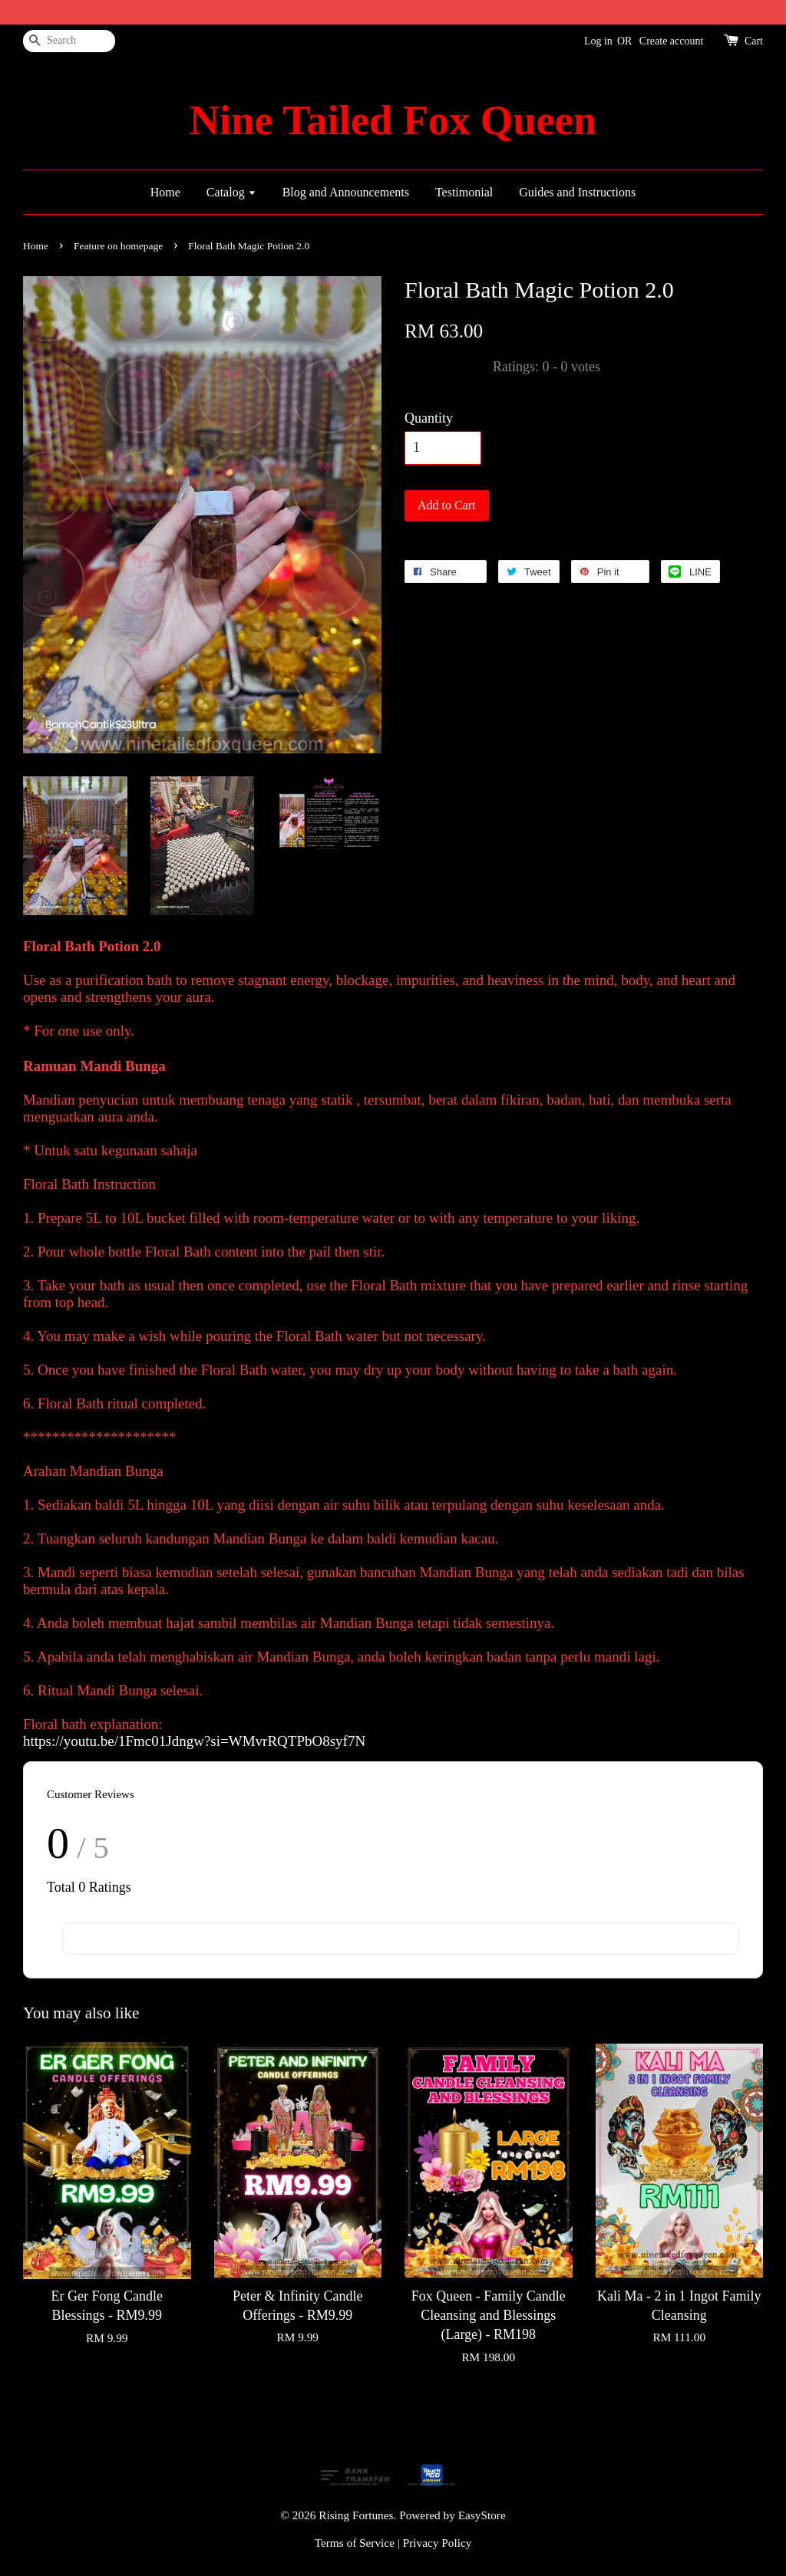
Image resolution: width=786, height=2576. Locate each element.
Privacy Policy (437, 2542)
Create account (671, 41)
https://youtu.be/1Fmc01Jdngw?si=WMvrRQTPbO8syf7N (194, 1741)
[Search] (69, 41)
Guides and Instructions (577, 192)
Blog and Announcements (345, 192)
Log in (598, 41)
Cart (754, 41)
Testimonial (464, 192)
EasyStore (482, 2515)
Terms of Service (355, 2542)
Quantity (429, 418)
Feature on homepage (118, 246)
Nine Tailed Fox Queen (393, 120)
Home (165, 192)
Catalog (231, 192)
